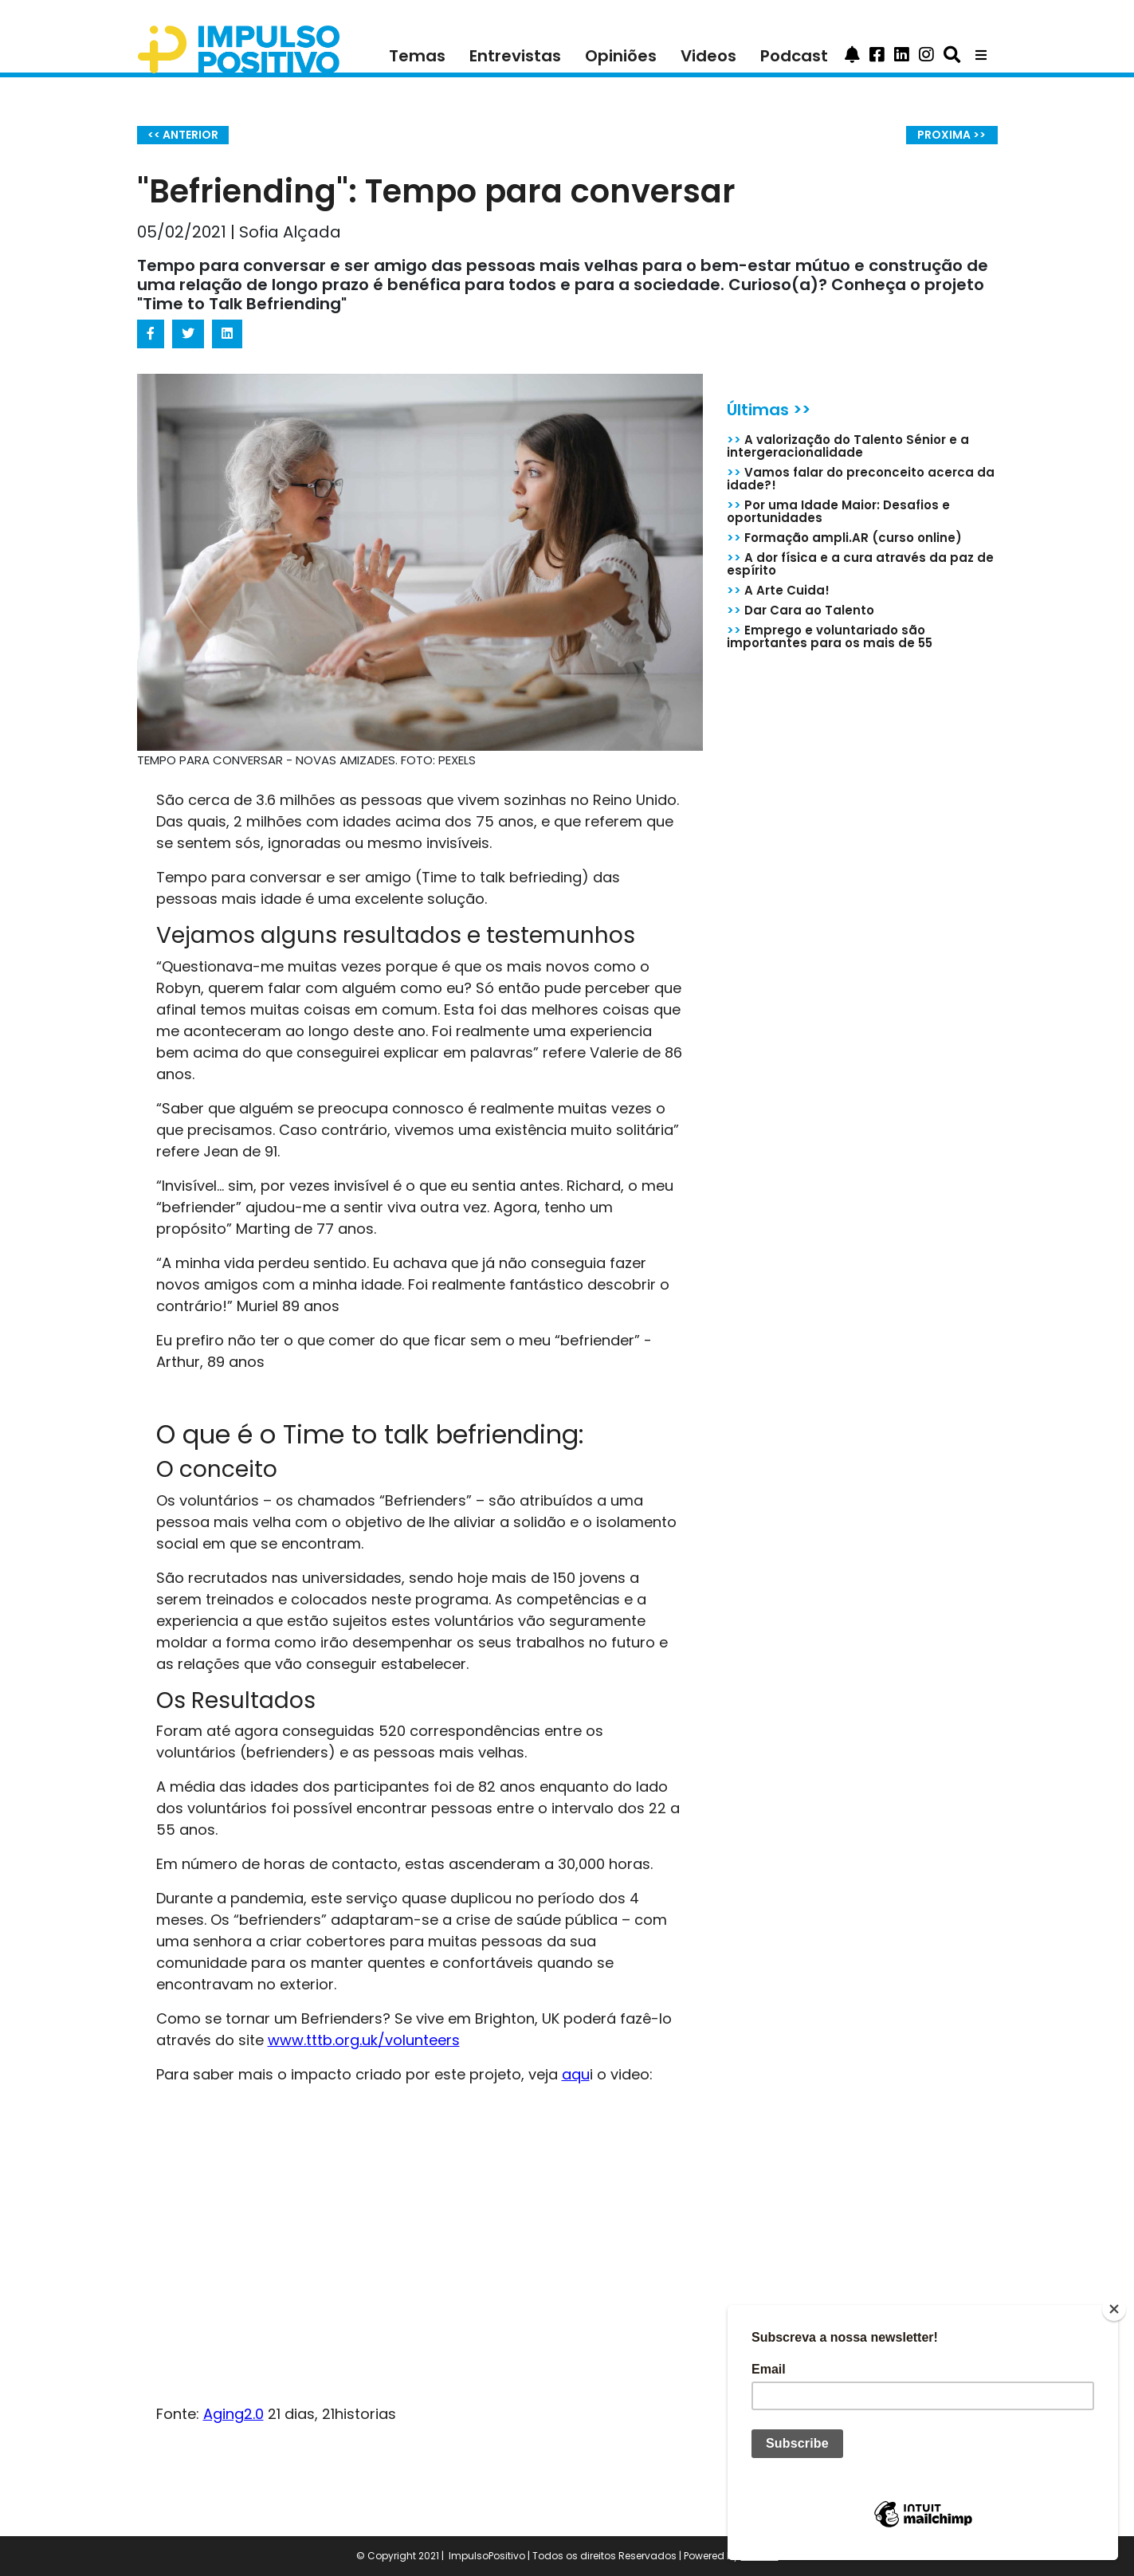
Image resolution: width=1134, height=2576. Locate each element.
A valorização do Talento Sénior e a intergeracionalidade (848, 446)
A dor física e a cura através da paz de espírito (860, 564)
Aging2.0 (233, 2414)
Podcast (794, 56)
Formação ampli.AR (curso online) (844, 537)
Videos (708, 56)
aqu (576, 2074)
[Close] (1114, 2309)
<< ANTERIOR (182, 135)
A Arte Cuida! (778, 590)
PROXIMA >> (951, 135)
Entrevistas (515, 56)
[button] (852, 55)
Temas (417, 56)
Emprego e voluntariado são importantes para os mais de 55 (829, 636)
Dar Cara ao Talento (800, 610)
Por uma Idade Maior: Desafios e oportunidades (838, 511)
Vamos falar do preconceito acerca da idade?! (861, 478)
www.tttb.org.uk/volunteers (364, 2040)
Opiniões (621, 56)
